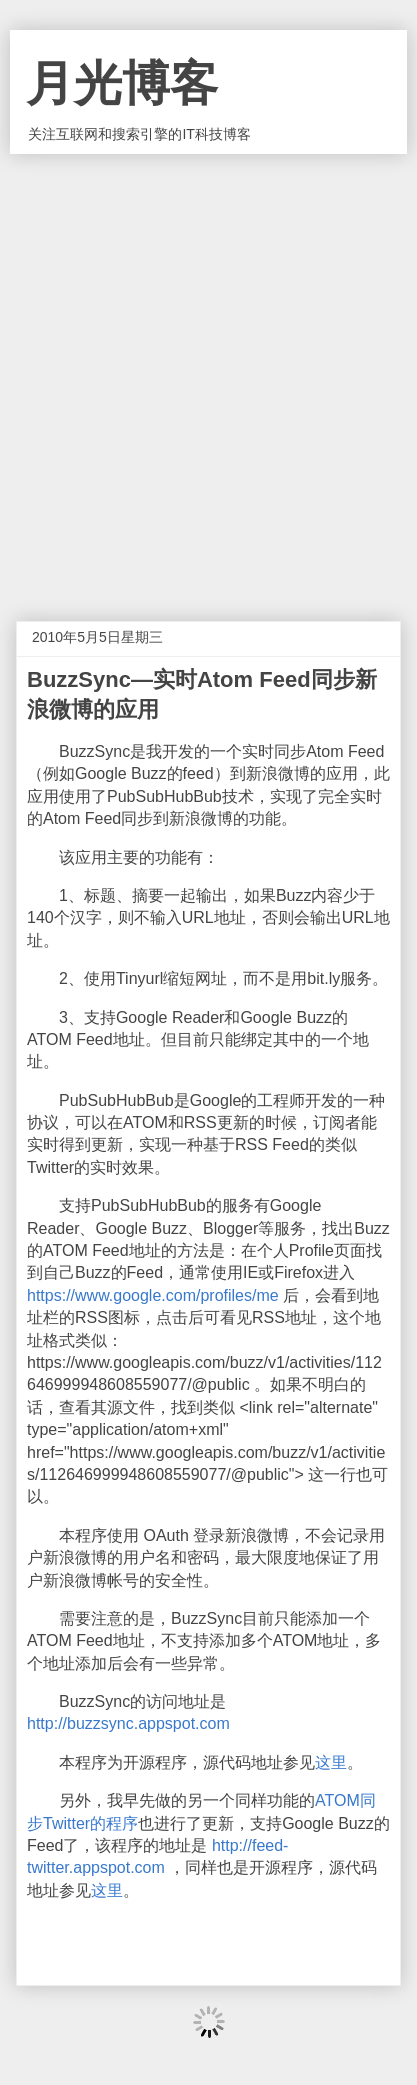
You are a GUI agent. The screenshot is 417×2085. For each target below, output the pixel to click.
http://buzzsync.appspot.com (128, 1723)
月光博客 (122, 83)
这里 (331, 1762)
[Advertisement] (208, 372)
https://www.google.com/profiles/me (153, 1295)
